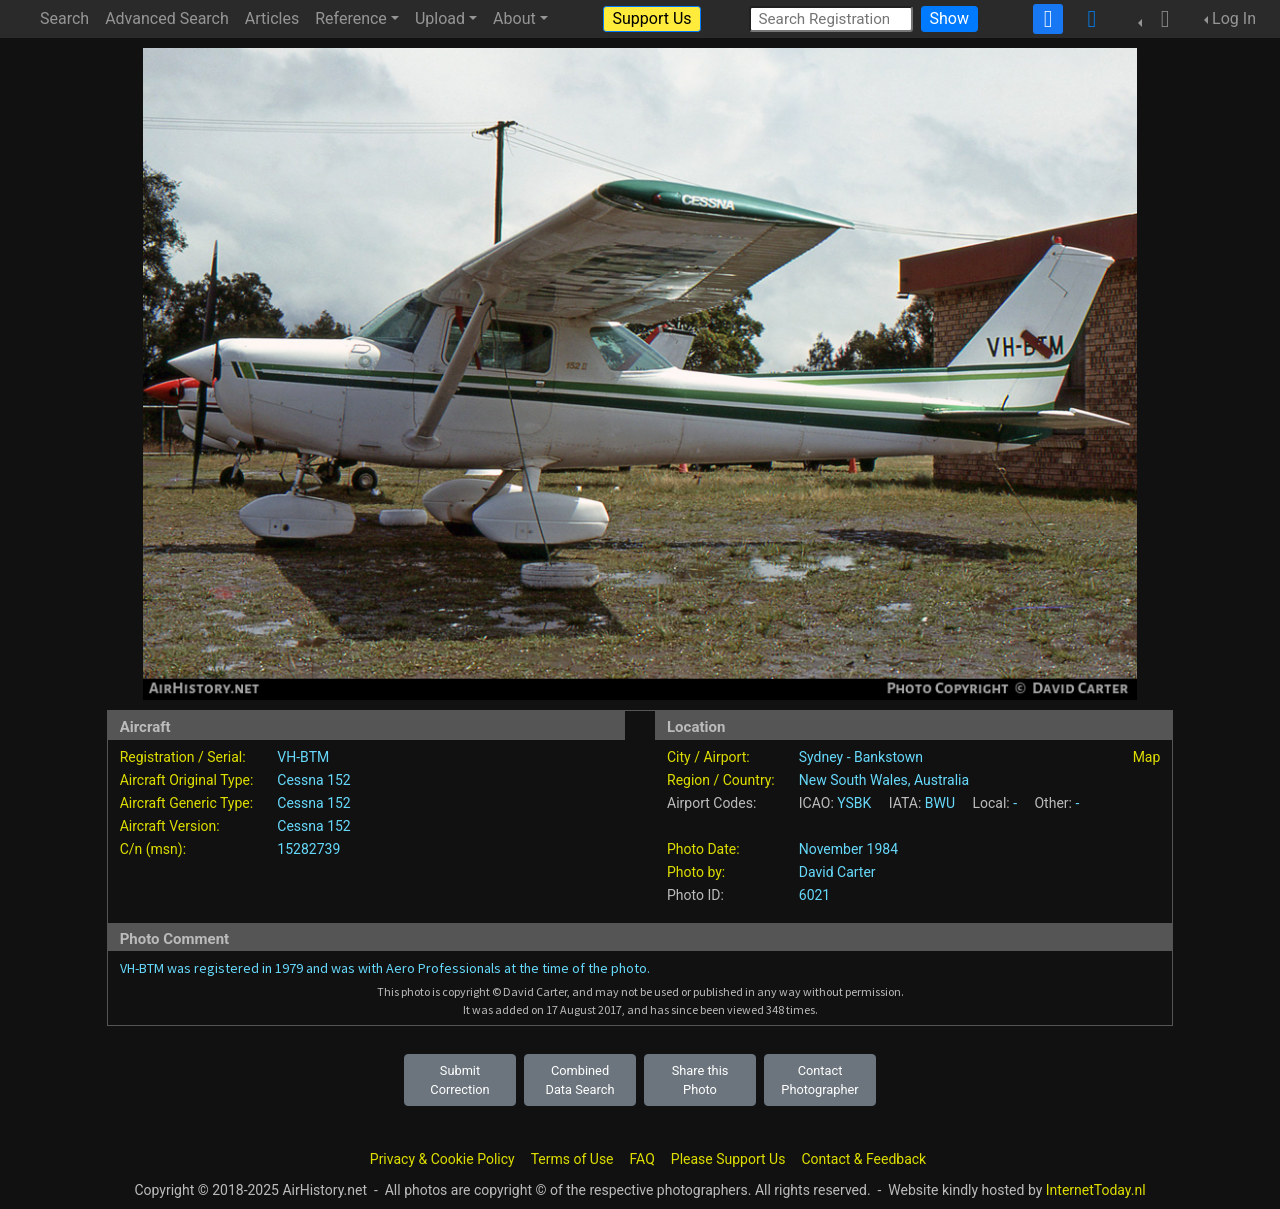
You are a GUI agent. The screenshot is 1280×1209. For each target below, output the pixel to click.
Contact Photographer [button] (819, 1080)
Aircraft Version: (170, 826)
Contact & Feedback (863, 1159)
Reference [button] (351, 18)
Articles (272, 18)
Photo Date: (703, 849)
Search (64, 18)
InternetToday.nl (1096, 1190)
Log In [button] (1234, 18)
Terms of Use (572, 1159)
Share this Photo (700, 1080)
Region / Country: (721, 780)
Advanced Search (167, 18)
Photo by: (696, 872)
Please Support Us (728, 1159)
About (514, 18)
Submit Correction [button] (459, 1080)
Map (1147, 757)
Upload (440, 18)
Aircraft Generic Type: (186, 803)
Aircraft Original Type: (187, 780)
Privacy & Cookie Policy (442, 1159)
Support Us (651, 18)
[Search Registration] (831, 18)
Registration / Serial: (183, 757)
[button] (1159, 19)
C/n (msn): (153, 849)
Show (949, 18)
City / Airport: (708, 757)
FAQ (642, 1159)
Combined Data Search (580, 1080)
